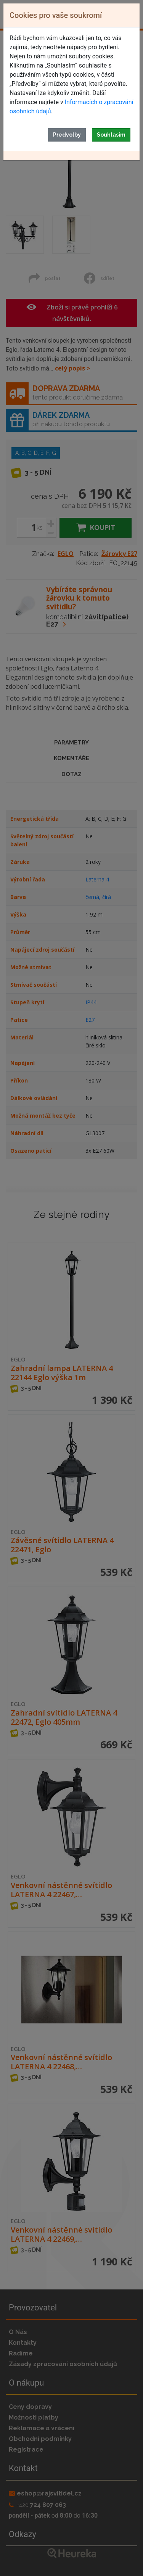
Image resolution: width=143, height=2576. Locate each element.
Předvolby (67, 135)
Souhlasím (111, 135)
